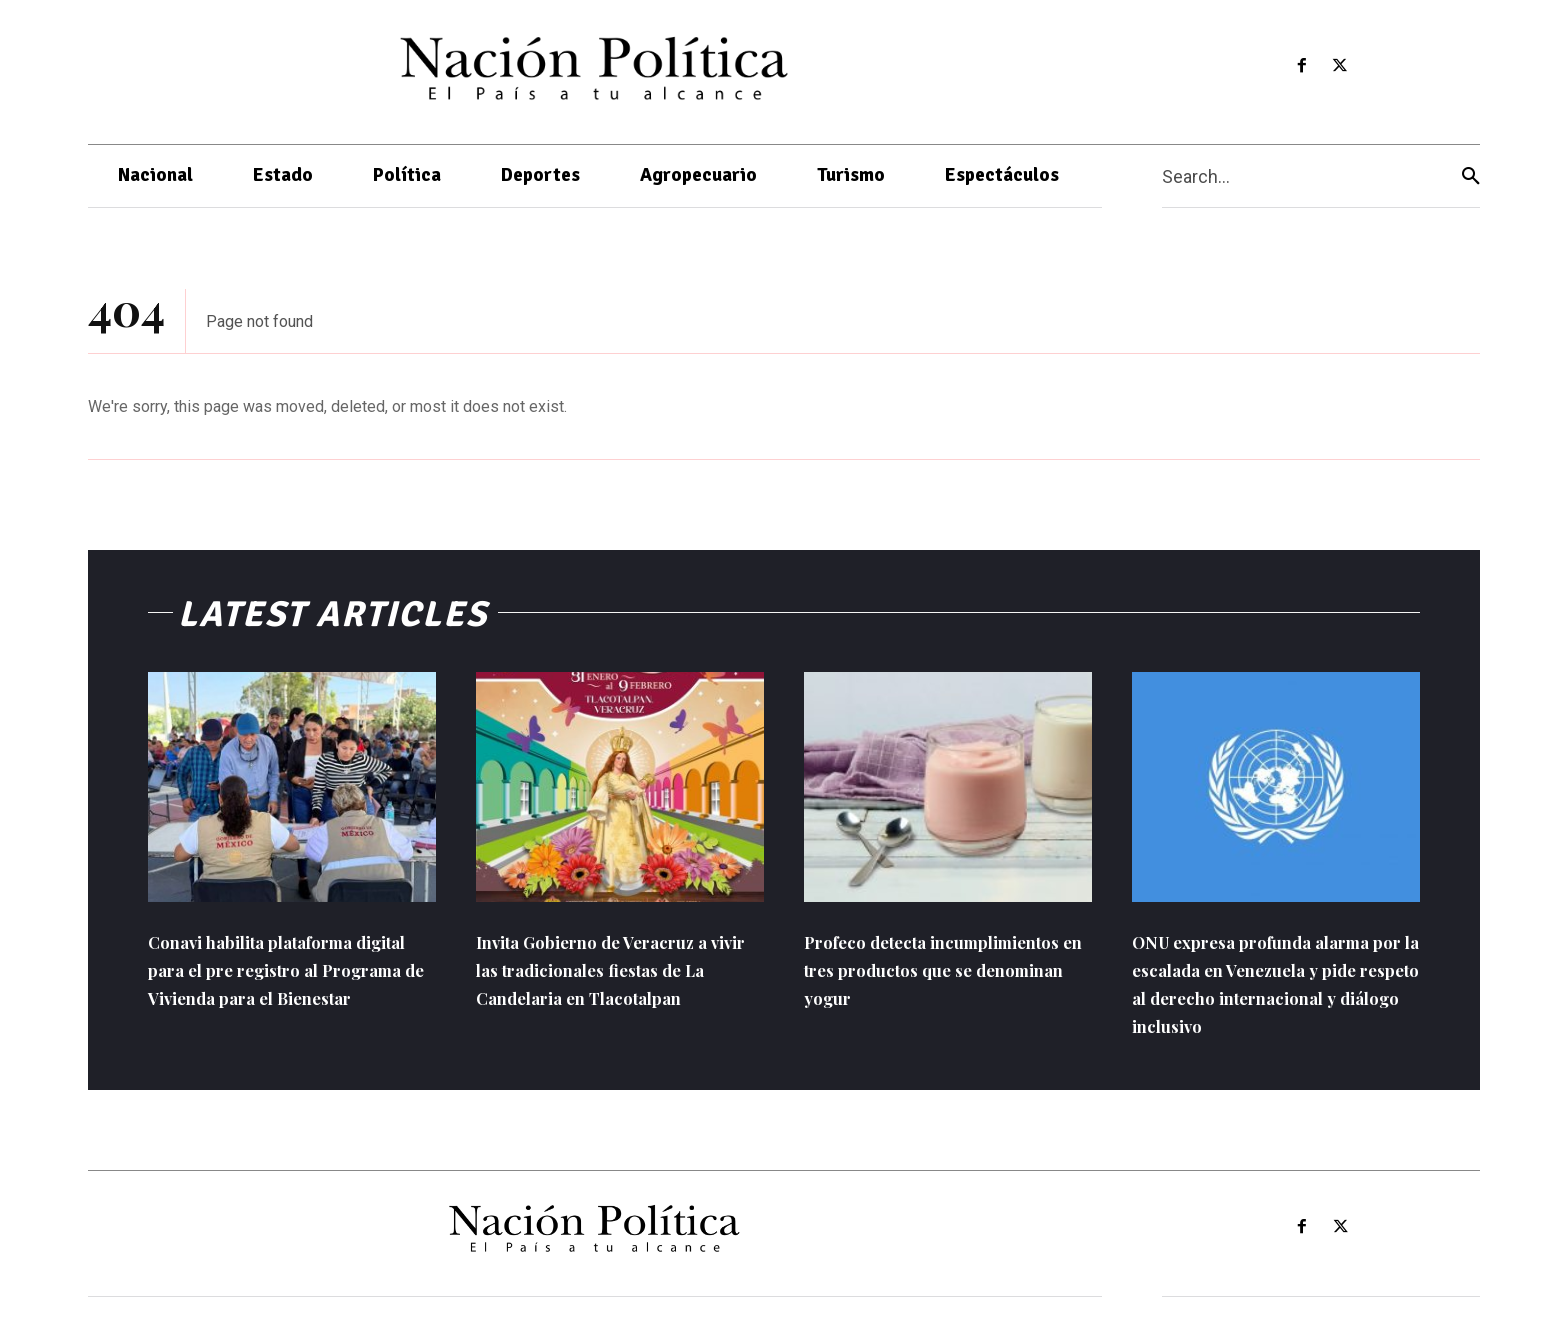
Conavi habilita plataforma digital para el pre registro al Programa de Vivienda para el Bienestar (289, 984)
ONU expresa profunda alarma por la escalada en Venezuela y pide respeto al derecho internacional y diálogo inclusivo (1262, 998)
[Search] (1471, 176)
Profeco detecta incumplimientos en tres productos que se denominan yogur (946, 984)
